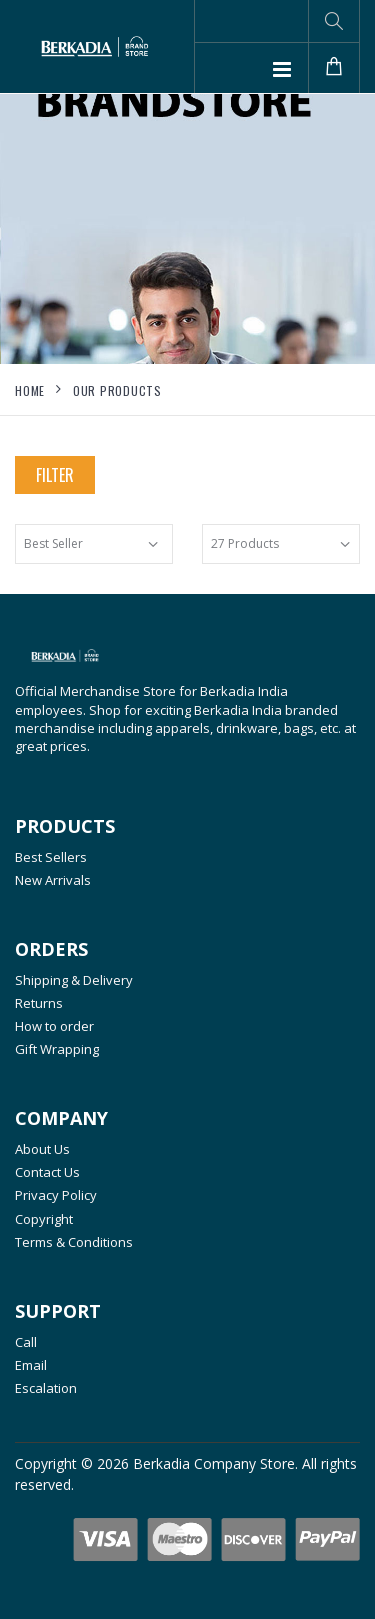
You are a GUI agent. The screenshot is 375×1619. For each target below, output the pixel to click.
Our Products (117, 390)
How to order (54, 1026)
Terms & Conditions (74, 1242)
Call (26, 1342)
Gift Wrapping (57, 1049)
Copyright (44, 1219)
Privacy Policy (56, 1195)
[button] (334, 21)
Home (30, 390)
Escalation (46, 1388)
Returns (39, 1003)
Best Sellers (51, 857)
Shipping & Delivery (74, 980)
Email (31, 1365)
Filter (55, 475)
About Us (42, 1149)
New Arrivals (53, 880)
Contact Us (47, 1172)
